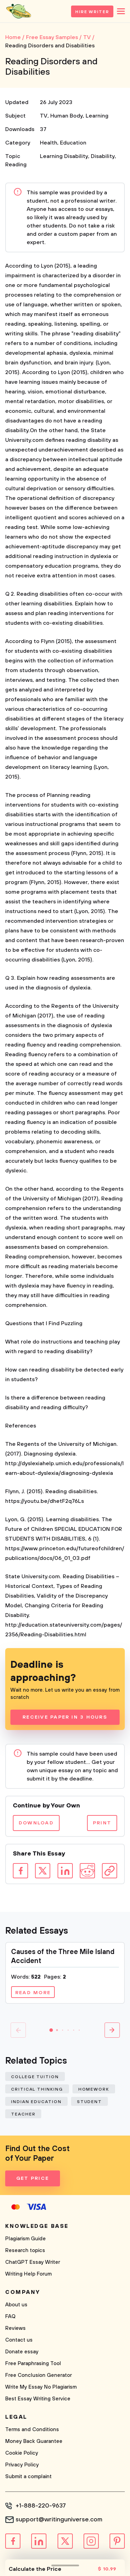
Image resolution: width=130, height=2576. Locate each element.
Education (73, 142)
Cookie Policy (21, 2453)
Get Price (32, 2178)
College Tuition (35, 2077)
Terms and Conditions (32, 2429)
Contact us (19, 2340)
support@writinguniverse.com (59, 2519)
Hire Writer (92, 12)
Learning (97, 115)
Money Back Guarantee (33, 2441)
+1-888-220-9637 (41, 2505)
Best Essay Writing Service (37, 2399)
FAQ (10, 2316)
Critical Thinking (37, 2089)
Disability (103, 156)
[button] (51, 2030)
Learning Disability (64, 156)
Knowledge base (37, 2226)
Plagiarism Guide (25, 2238)
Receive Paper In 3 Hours (65, 1717)
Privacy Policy (22, 2465)
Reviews (15, 2328)
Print (102, 1823)
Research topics (25, 2250)
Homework (93, 2089)
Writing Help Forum (28, 2274)
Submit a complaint (28, 2476)
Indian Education (36, 2101)
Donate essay (21, 2352)
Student (89, 2101)
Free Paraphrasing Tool (33, 2363)
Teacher (23, 2114)
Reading (16, 164)
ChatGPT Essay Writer (32, 2262)
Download (36, 1823)
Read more (33, 1993)
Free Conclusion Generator (38, 2375)
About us (16, 2304)
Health (48, 142)
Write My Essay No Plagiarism (41, 2387)
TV (43, 115)
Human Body (66, 115)
